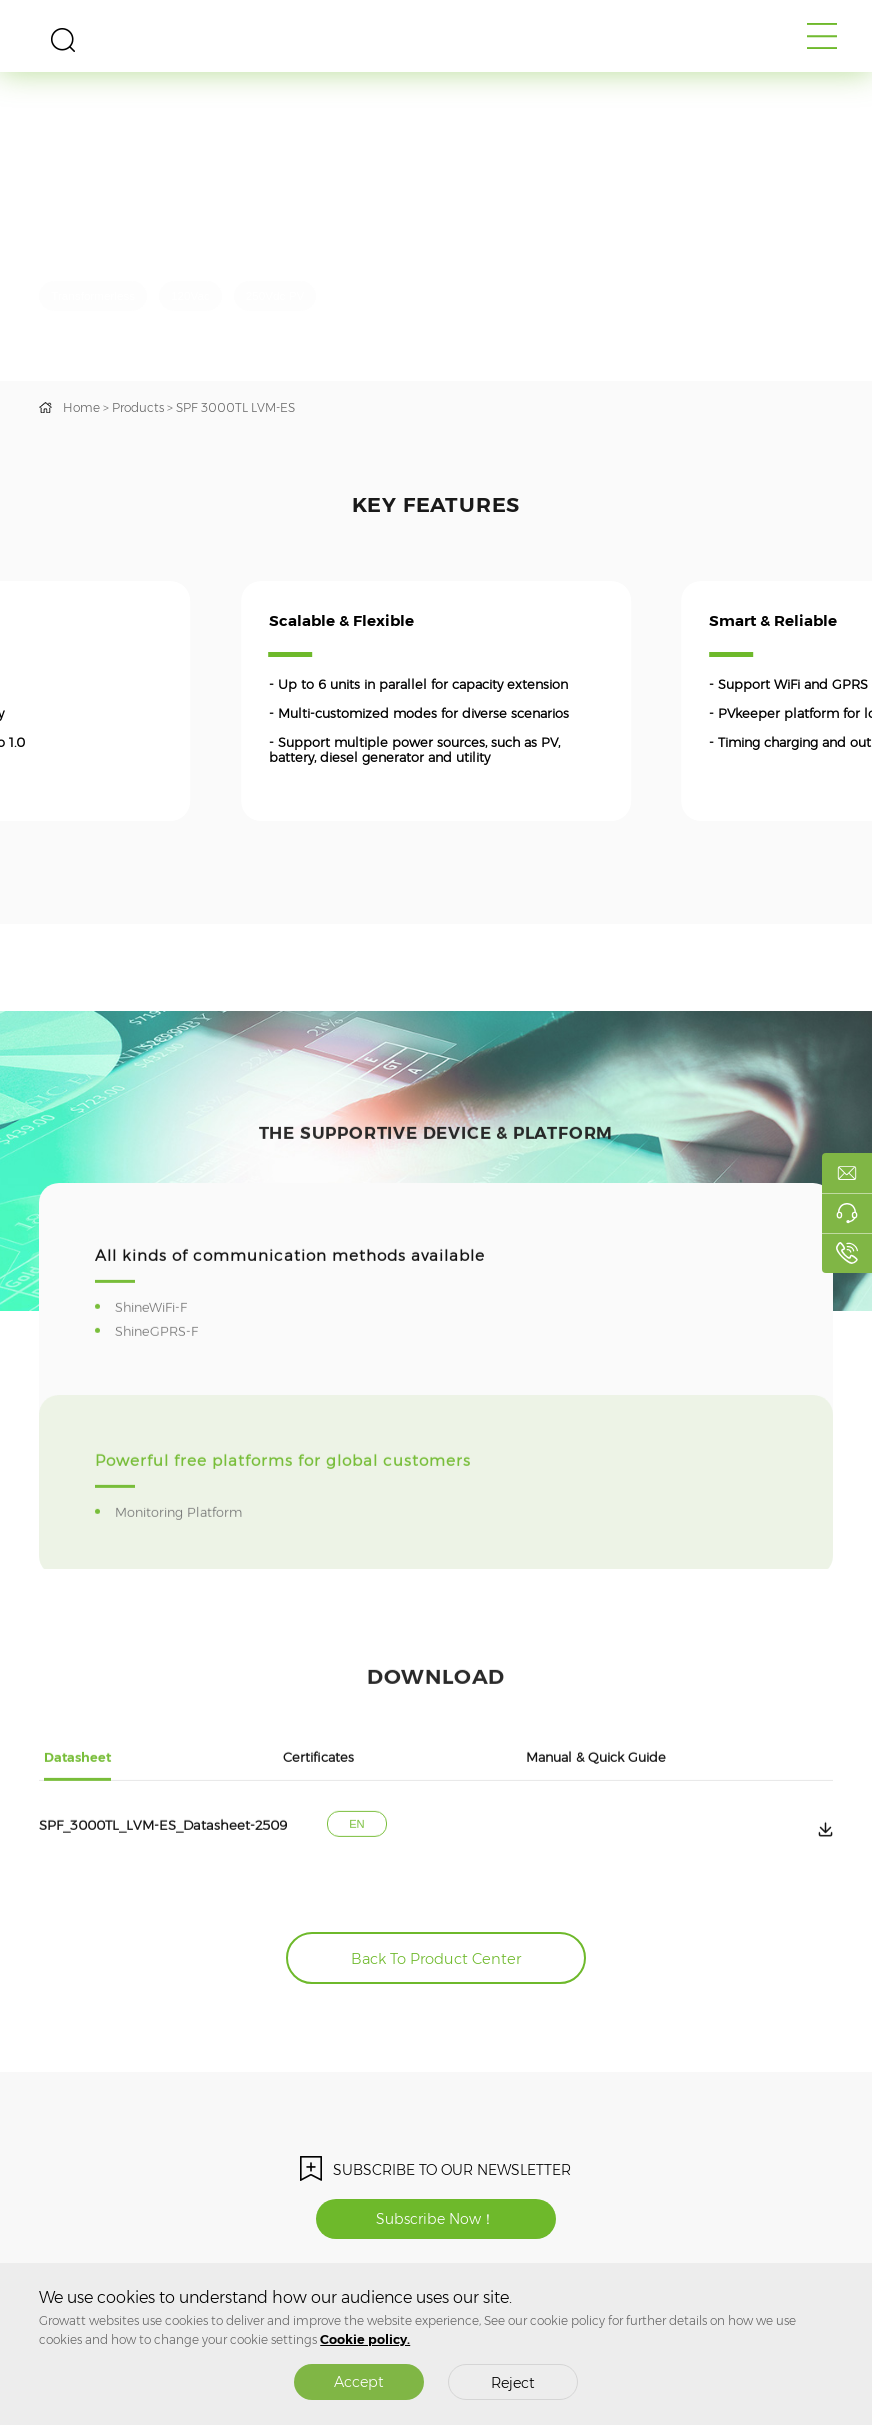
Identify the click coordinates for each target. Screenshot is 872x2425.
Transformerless (93, 295)
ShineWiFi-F (154, 1378)
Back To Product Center (436, 1959)
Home (81, 407)
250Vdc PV (275, 295)
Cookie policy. (365, 2339)
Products (138, 407)
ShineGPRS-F (159, 1402)
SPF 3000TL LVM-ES (235, 407)
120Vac (190, 295)
